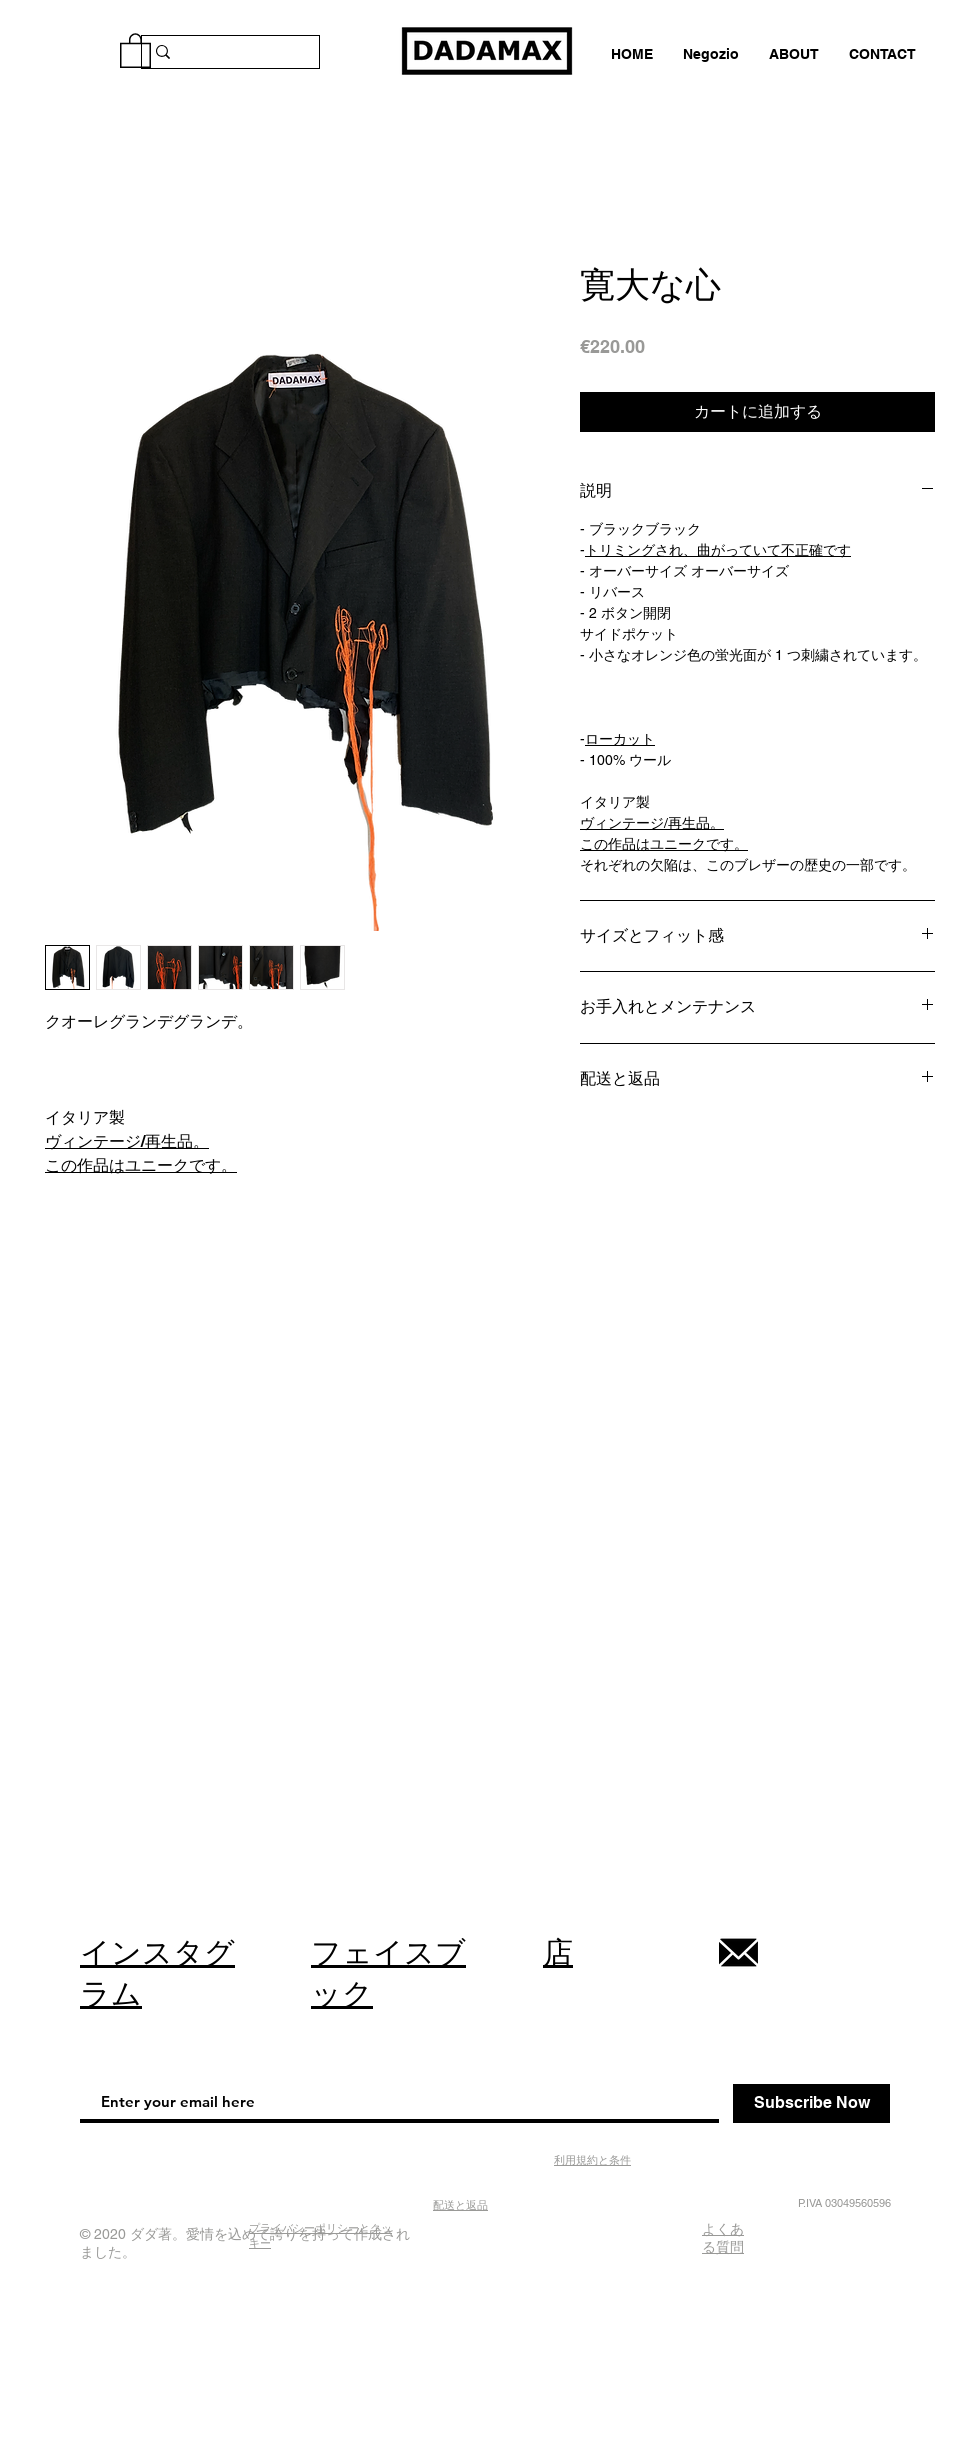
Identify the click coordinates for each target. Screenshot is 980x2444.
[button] (135, 49)
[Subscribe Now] (811, 2103)
